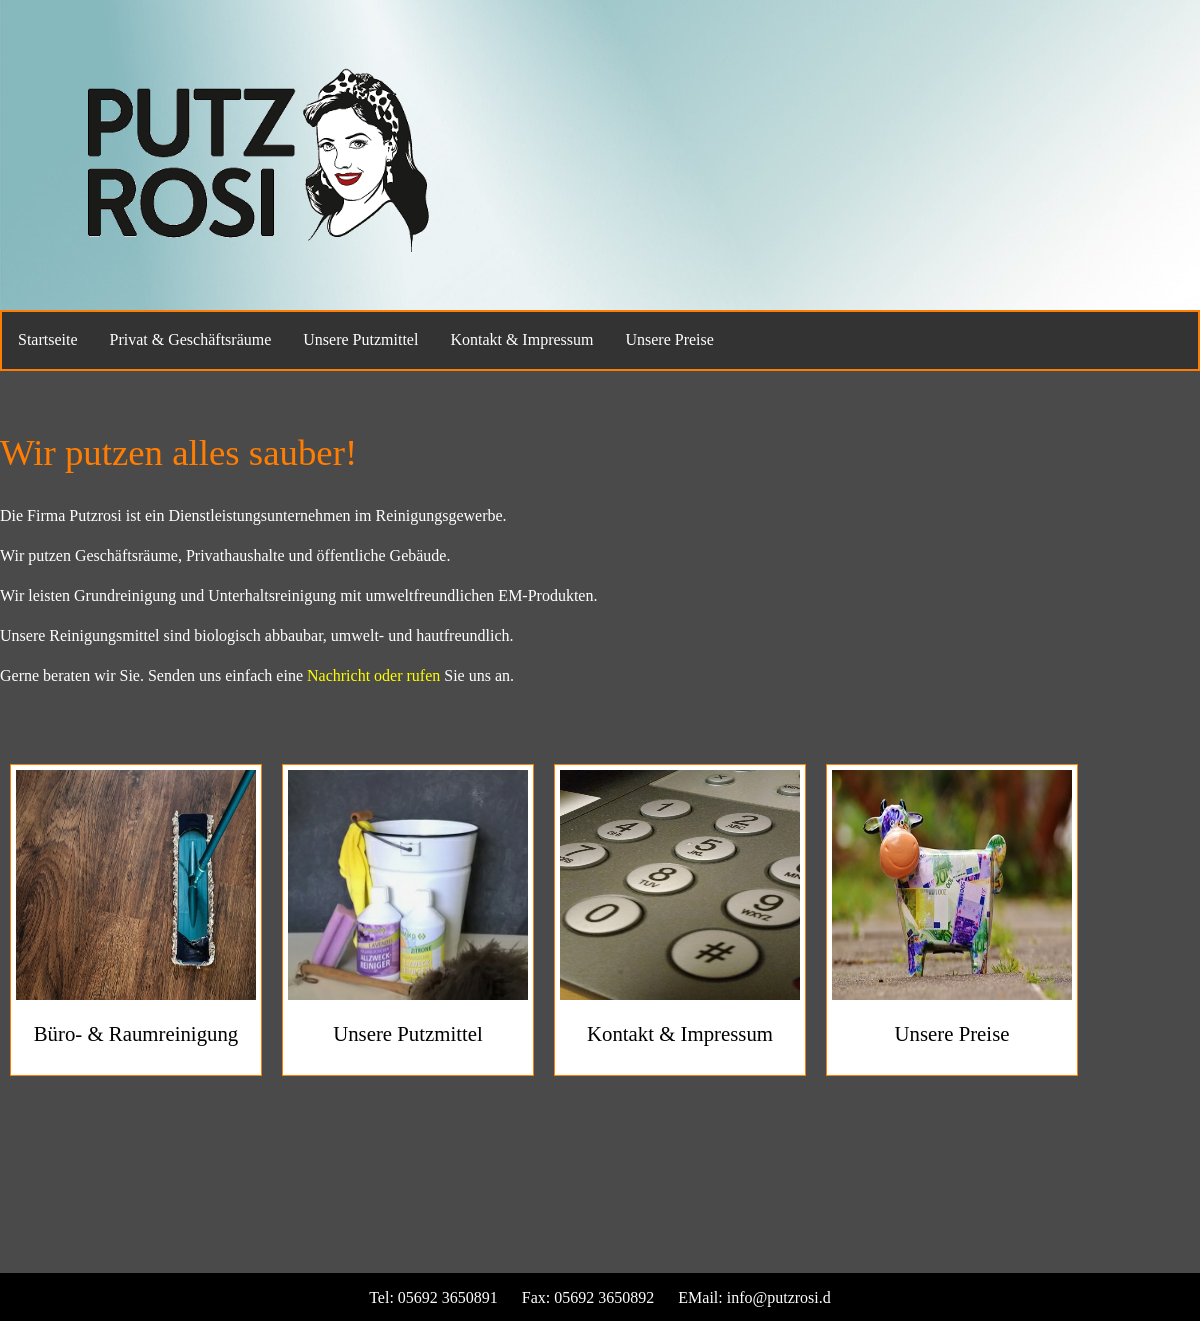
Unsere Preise (669, 339)
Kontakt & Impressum (521, 339)
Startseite (48, 339)
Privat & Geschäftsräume (191, 339)
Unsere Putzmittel (360, 339)
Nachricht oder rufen (373, 675)
